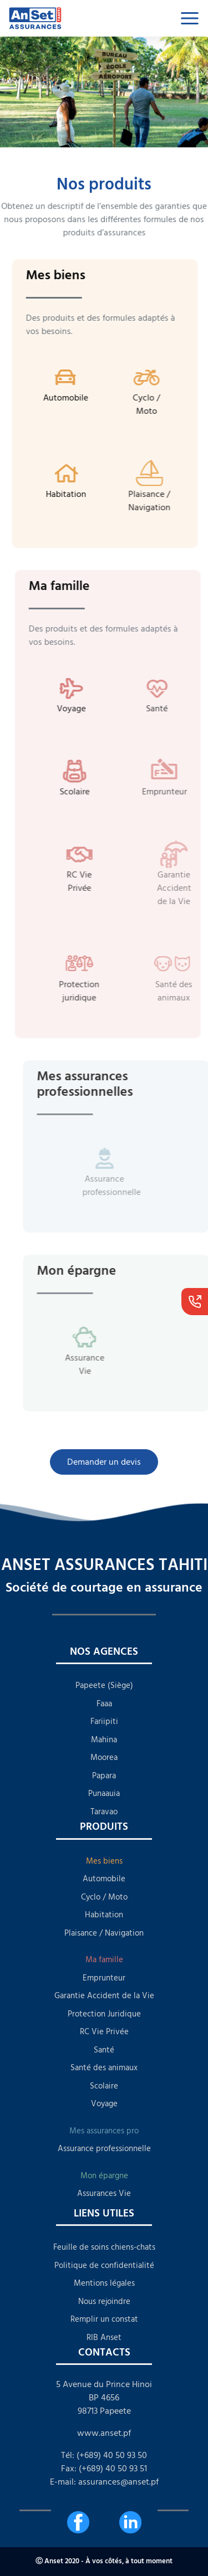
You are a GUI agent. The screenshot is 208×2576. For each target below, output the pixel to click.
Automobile (104, 1879)
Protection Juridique (104, 2014)
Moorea (104, 1757)
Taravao (104, 1812)
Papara (104, 1776)
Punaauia (104, 1793)
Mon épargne (104, 2176)
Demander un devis (103, 1462)
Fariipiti (104, 1721)
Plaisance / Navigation (104, 1933)
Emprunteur (104, 1978)
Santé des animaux (104, 2068)
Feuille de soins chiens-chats (104, 2247)
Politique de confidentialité (104, 2265)
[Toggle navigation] (190, 18)
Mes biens (104, 1861)
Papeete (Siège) (104, 1685)
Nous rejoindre (104, 2301)
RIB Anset (104, 2337)
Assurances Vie (104, 2193)
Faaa (104, 1704)
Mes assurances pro (104, 2131)
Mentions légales (104, 2283)
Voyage (104, 2104)
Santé (104, 2050)
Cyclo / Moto (104, 1897)
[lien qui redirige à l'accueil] (64, 18)
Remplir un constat (104, 2319)
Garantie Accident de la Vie (104, 1996)
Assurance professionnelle (104, 2148)
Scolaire (104, 2086)
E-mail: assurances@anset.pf (104, 2482)
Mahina (104, 1740)
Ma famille (104, 1960)
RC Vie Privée (104, 2032)
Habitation (104, 1915)
